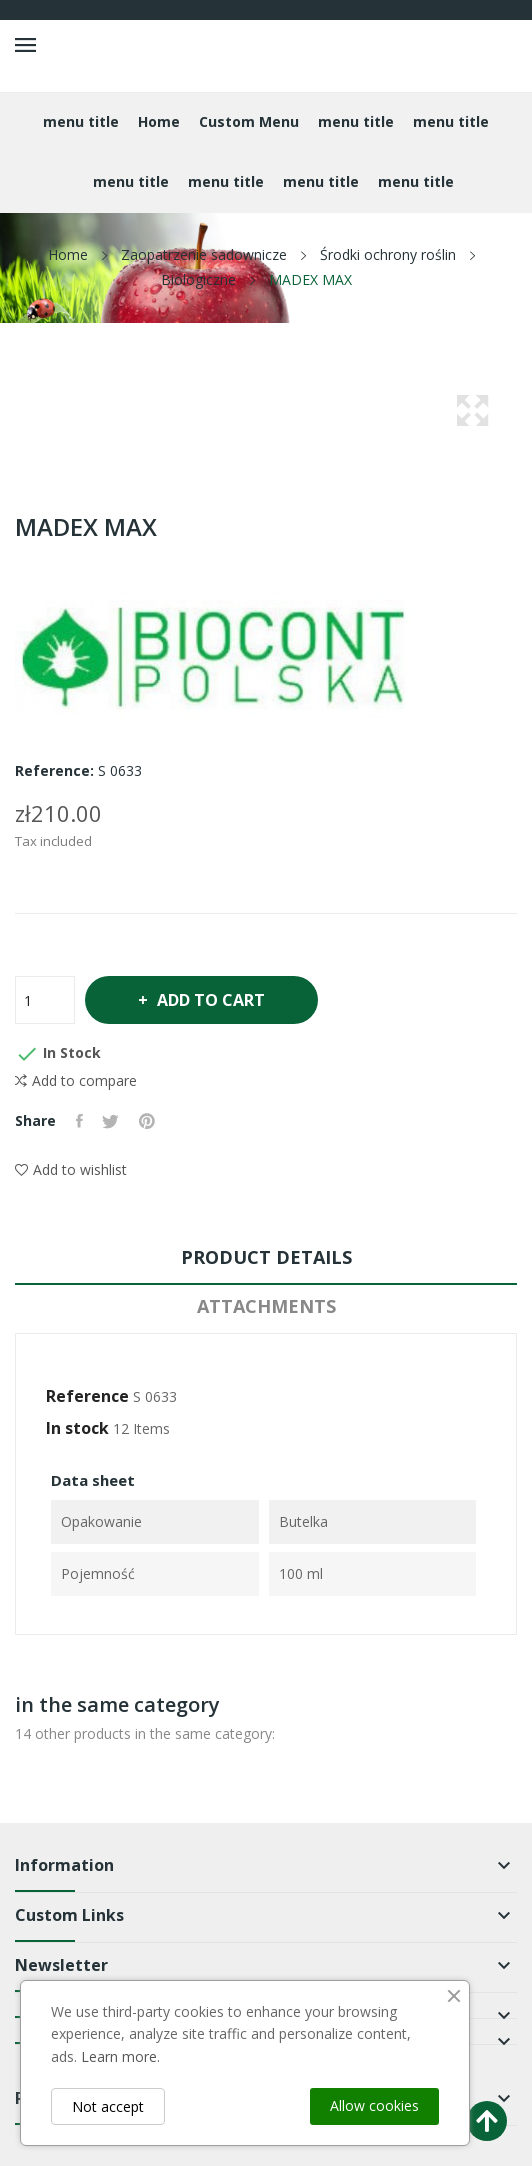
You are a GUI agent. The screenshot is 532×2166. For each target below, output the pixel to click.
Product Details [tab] (266, 1257)
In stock (77, 1428)
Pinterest (148, 1121)
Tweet (111, 1121)
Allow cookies (374, 2105)
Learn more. (120, 2056)
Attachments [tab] (266, 1306)
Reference (87, 1396)
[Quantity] (45, 1000)
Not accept (108, 2106)
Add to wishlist (71, 1169)
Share (79, 1121)
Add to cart (211, 1000)
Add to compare (76, 1081)
